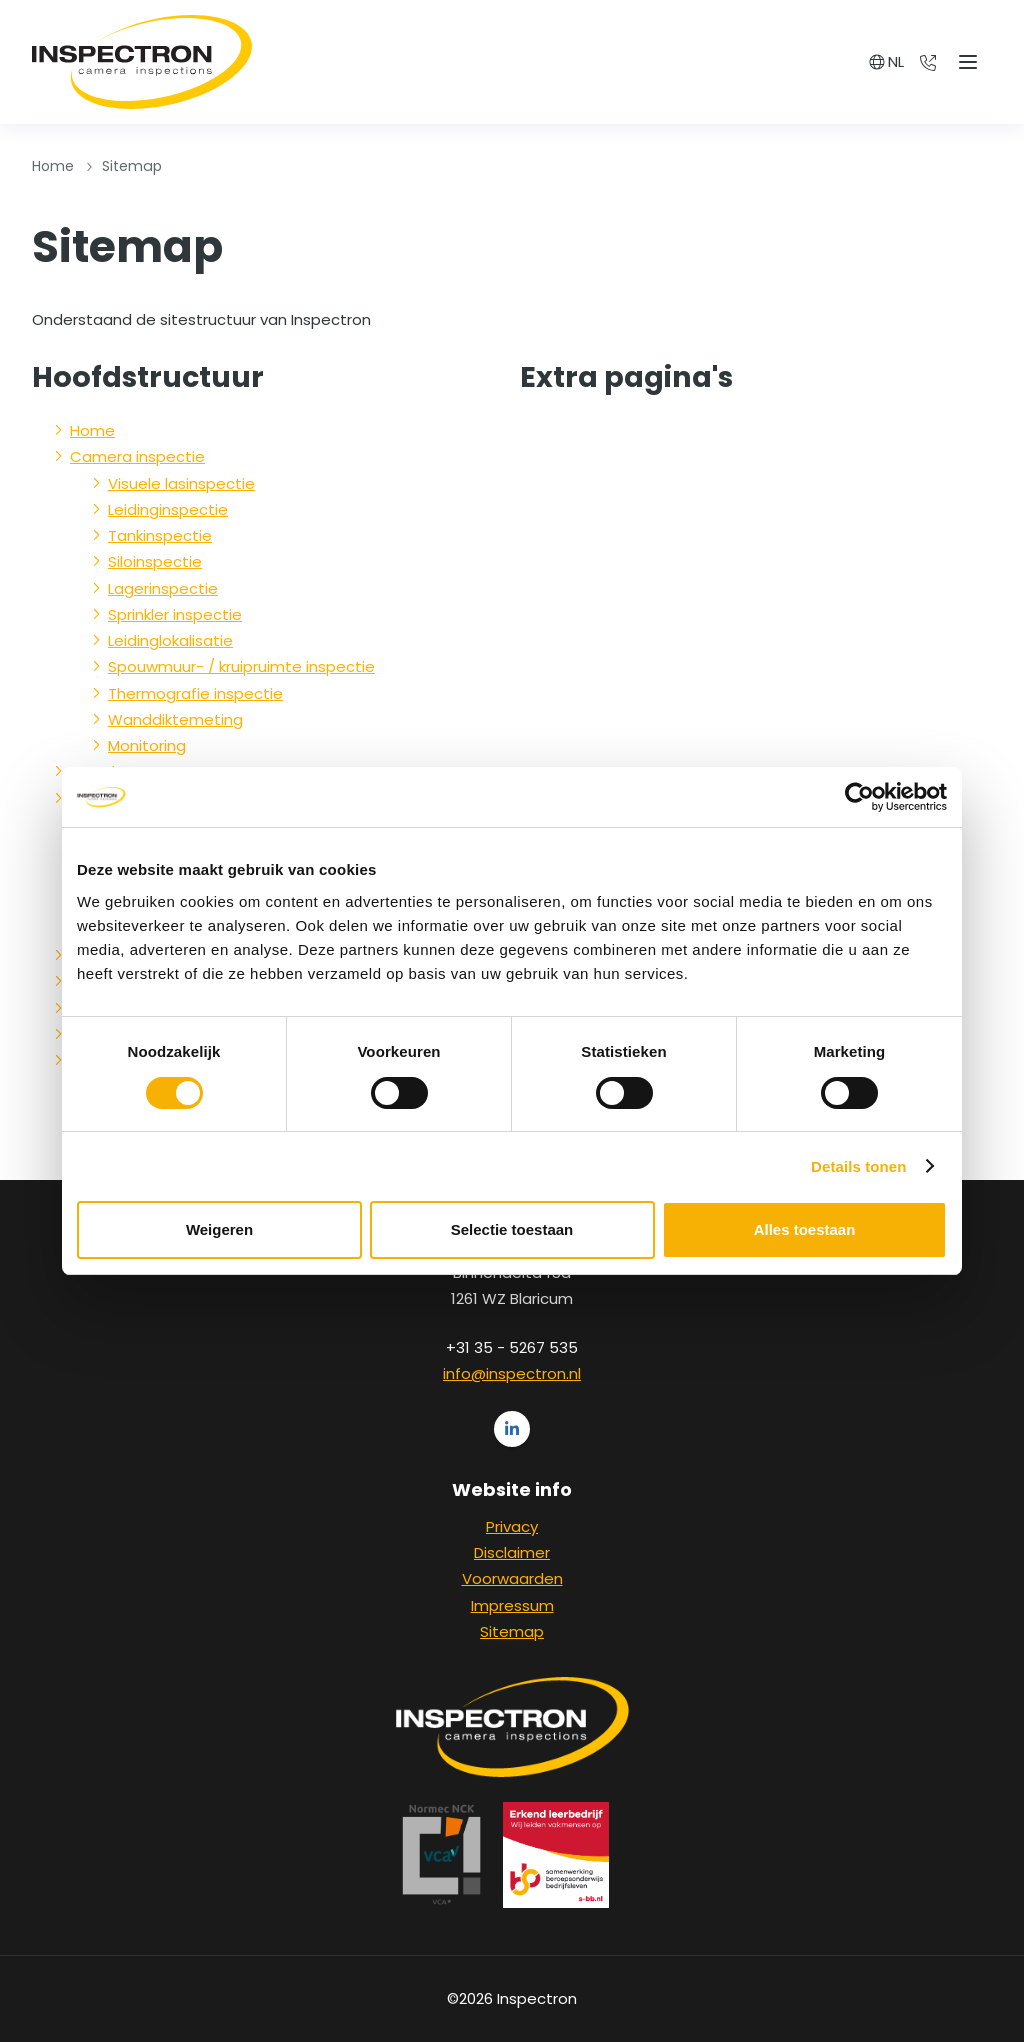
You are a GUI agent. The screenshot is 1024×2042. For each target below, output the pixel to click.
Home (53, 166)
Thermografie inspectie (195, 693)
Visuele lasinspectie (181, 483)
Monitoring (147, 745)
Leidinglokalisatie (170, 640)
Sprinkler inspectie (175, 614)
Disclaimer (512, 1552)
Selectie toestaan (512, 1229)
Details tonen (858, 1166)
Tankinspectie (160, 535)
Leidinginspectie (168, 509)
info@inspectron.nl (512, 1373)
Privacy (512, 1526)
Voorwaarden (512, 1578)
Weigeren (219, 1229)
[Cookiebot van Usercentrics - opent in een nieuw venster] (859, 797)
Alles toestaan (805, 1229)
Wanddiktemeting (175, 719)
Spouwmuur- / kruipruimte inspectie (241, 666)
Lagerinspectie (163, 588)
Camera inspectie (137, 456)
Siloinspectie (155, 561)
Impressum (512, 1605)
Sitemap (512, 1631)
